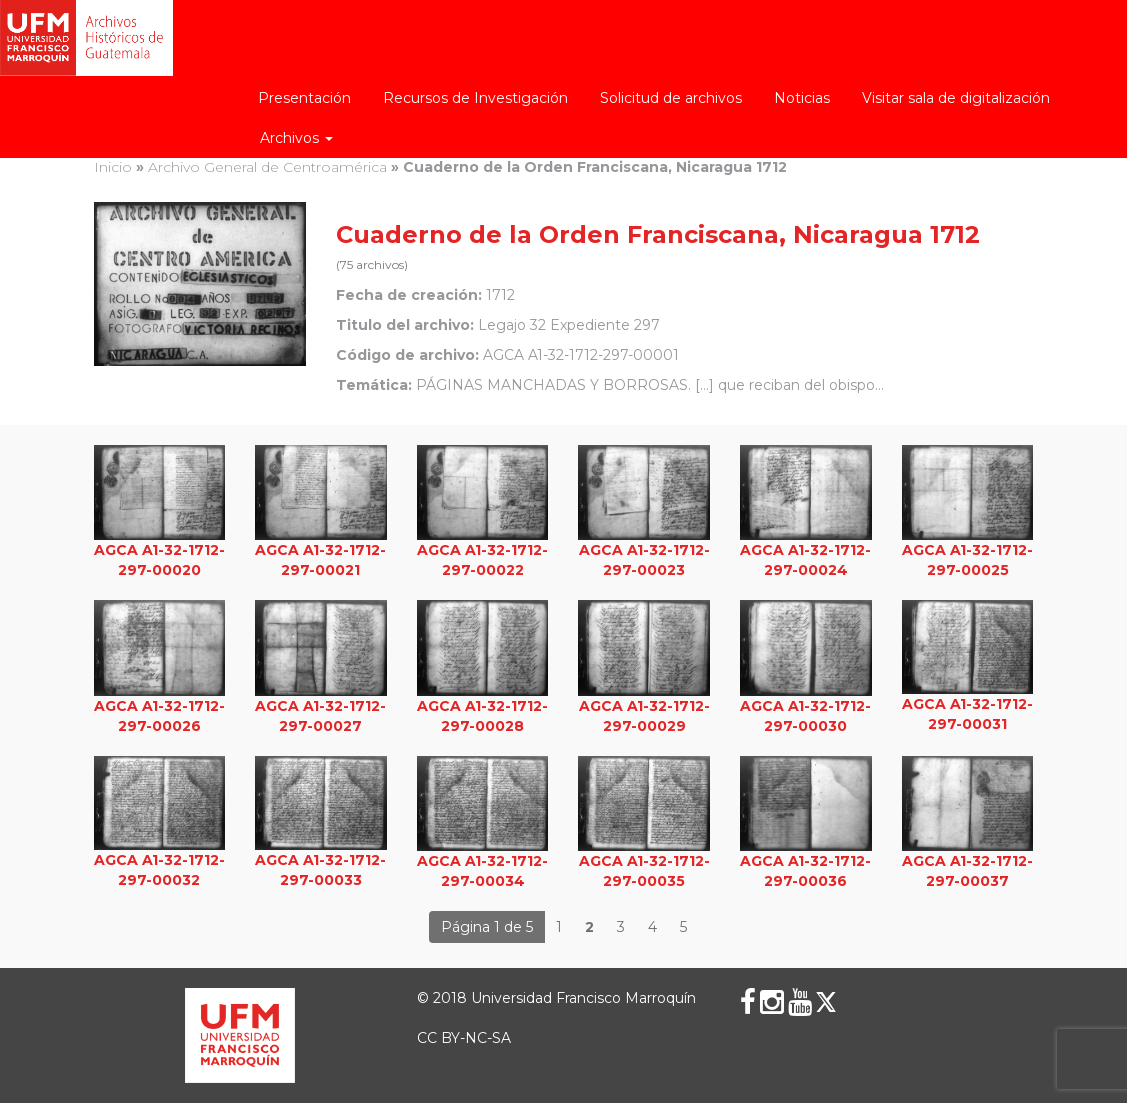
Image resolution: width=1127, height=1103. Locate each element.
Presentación (304, 98)
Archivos (296, 138)
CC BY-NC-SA (464, 1038)
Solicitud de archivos (671, 98)
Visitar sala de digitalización (956, 98)
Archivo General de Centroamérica (267, 167)
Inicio (113, 167)
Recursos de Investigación (475, 98)
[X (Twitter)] (826, 1002)
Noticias (802, 98)
